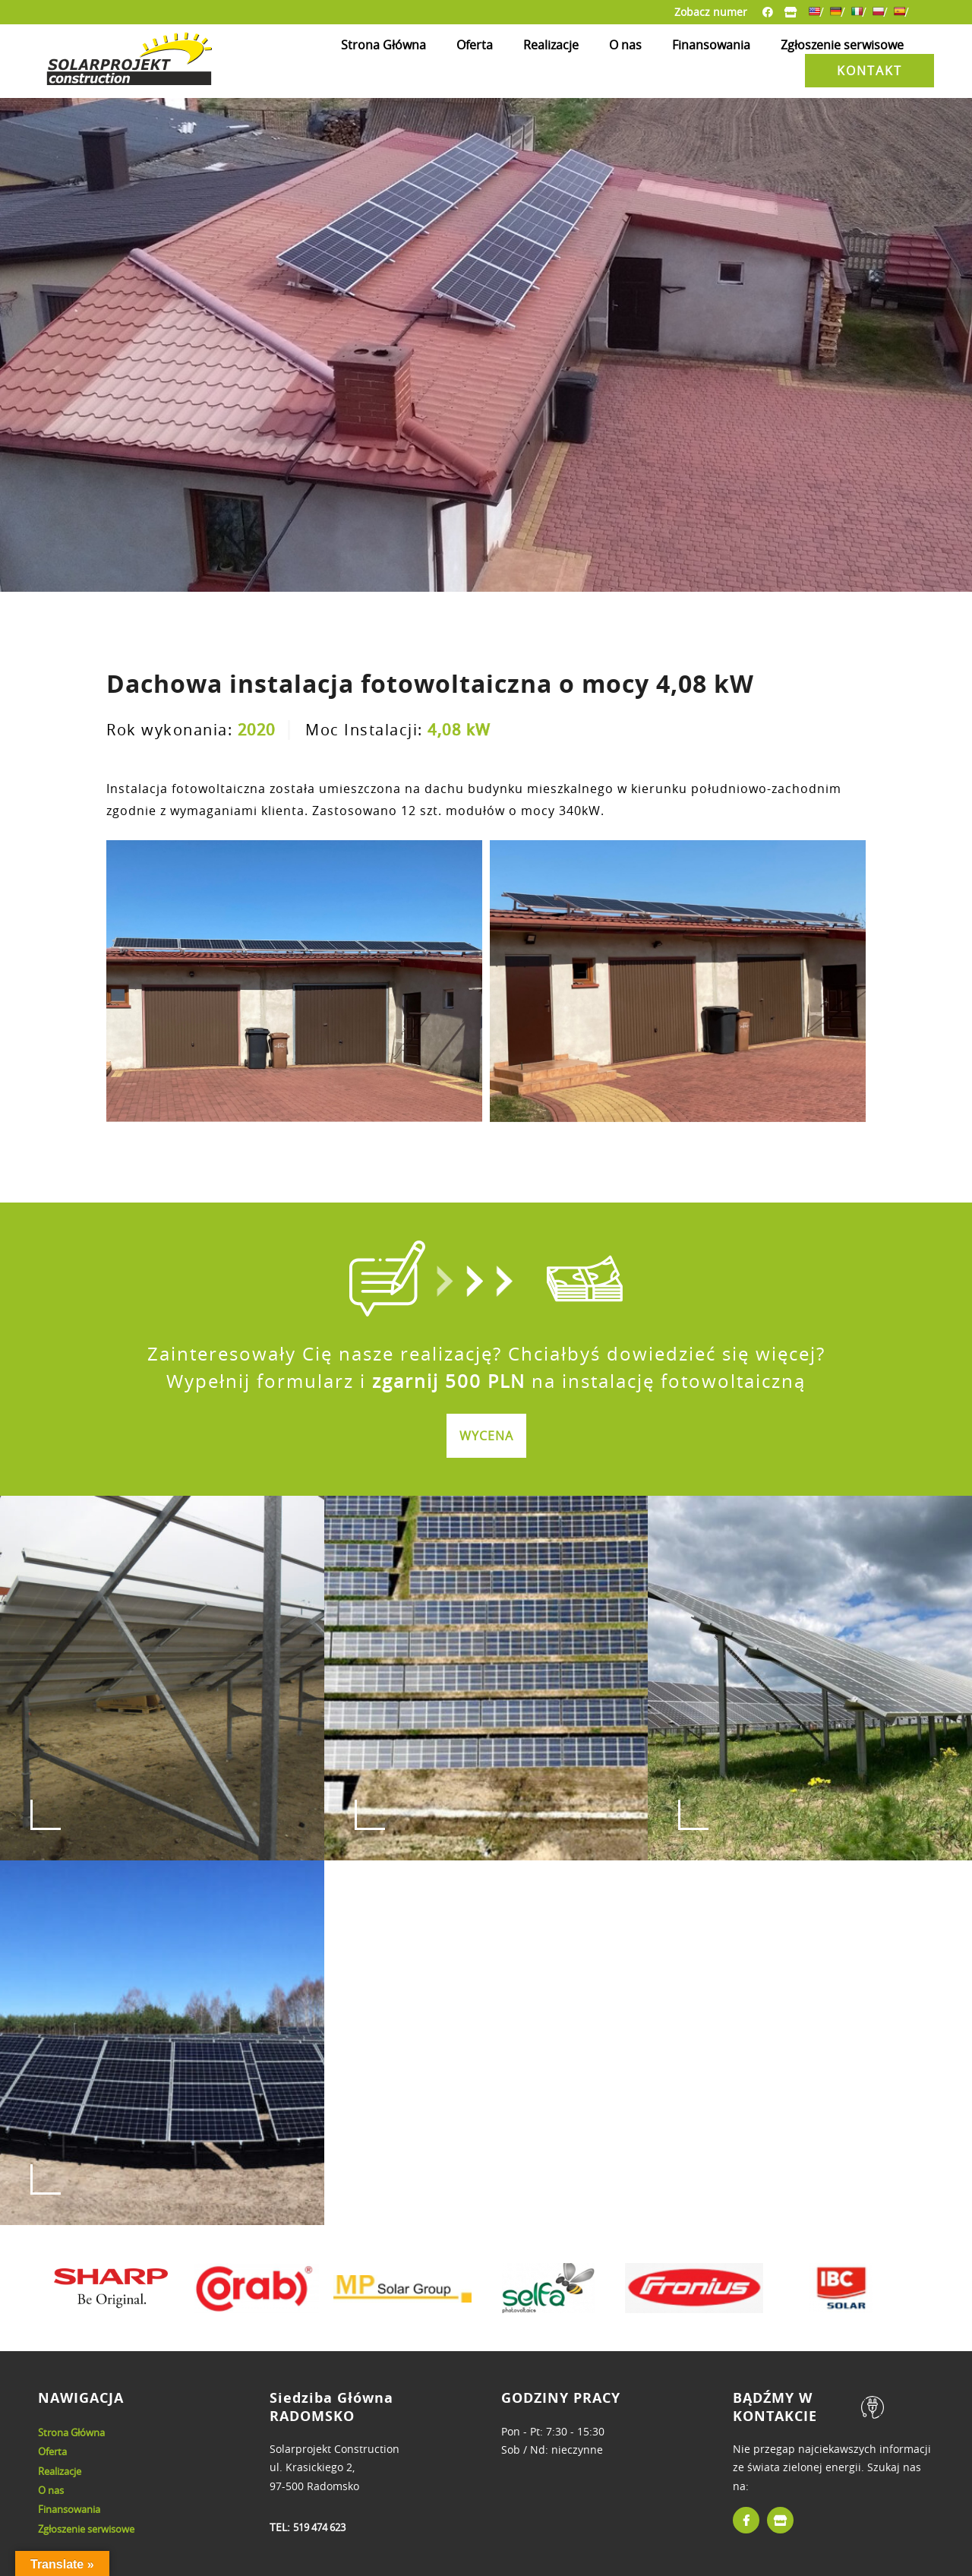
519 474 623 (319, 2527)
